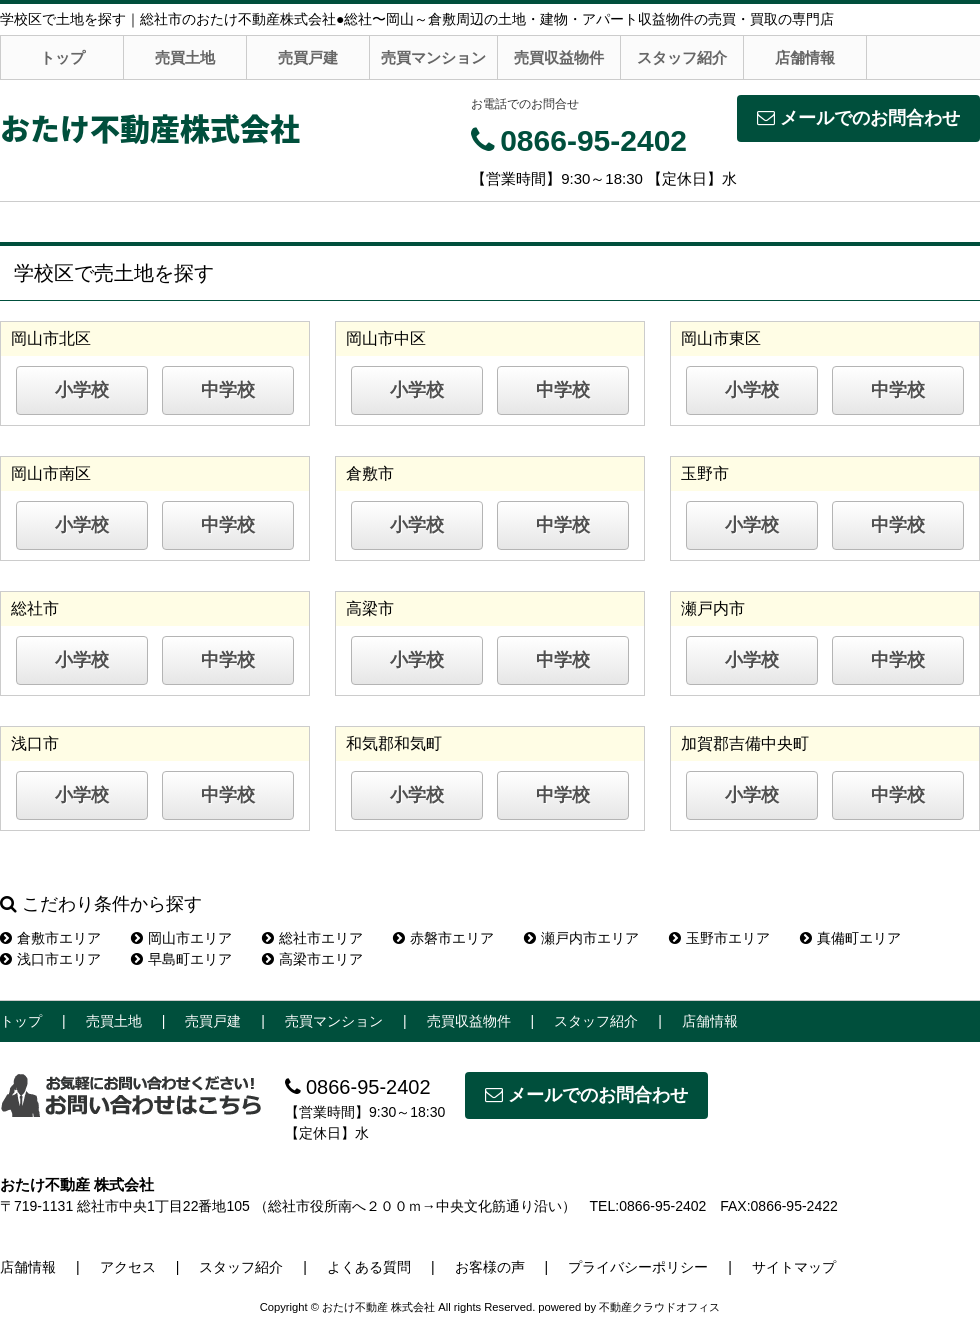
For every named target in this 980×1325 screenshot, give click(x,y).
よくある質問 (369, 1267)
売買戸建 (308, 57)
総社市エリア (312, 938)
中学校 (228, 390)
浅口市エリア (50, 959)
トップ (62, 57)
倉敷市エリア (50, 938)
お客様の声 (490, 1267)
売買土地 (185, 57)
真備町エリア (850, 938)
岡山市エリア (181, 938)
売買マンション (433, 57)
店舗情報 (805, 57)
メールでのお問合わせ (858, 118)
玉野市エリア (719, 938)
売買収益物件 (559, 57)
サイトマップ (794, 1267)
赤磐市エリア (443, 938)
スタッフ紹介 (682, 57)
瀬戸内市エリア (581, 938)
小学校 (82, 390)
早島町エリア (181, 959)
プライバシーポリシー (638, 1267)
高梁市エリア (312, 959)
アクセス (128, 1267)
